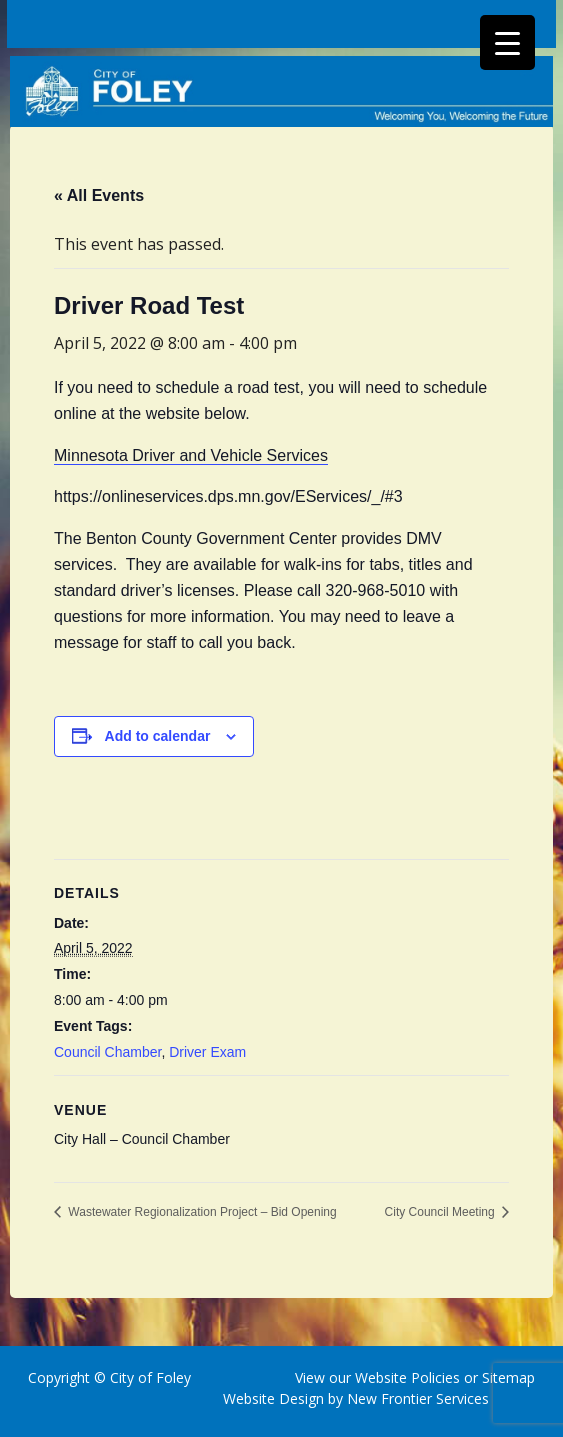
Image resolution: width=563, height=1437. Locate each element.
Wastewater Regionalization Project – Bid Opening (201, 1212)
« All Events (99, 195)
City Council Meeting (441, 1212)
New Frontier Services (418, 1398)
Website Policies (407, 1377)
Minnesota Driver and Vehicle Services (191, 455)
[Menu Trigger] (507, 42)
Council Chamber (107, 1052)
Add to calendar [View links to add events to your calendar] (158, 736)
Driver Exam (207, 1052)
